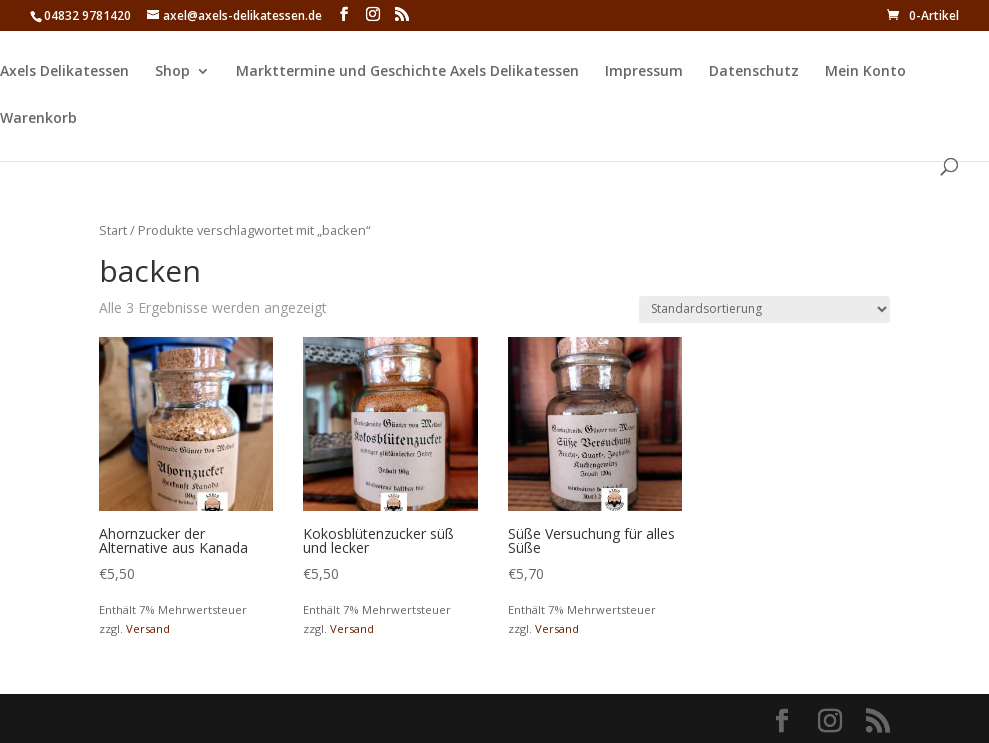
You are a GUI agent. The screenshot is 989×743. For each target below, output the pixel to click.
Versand (148, 628)
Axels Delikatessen (64, 72)
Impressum (644, 72)
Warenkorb (38, 119)
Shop (172, 72)
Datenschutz (754, 72)
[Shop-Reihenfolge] (764, 309)
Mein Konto (865, 72)
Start (113, 230)
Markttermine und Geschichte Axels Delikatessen (407, 72)
